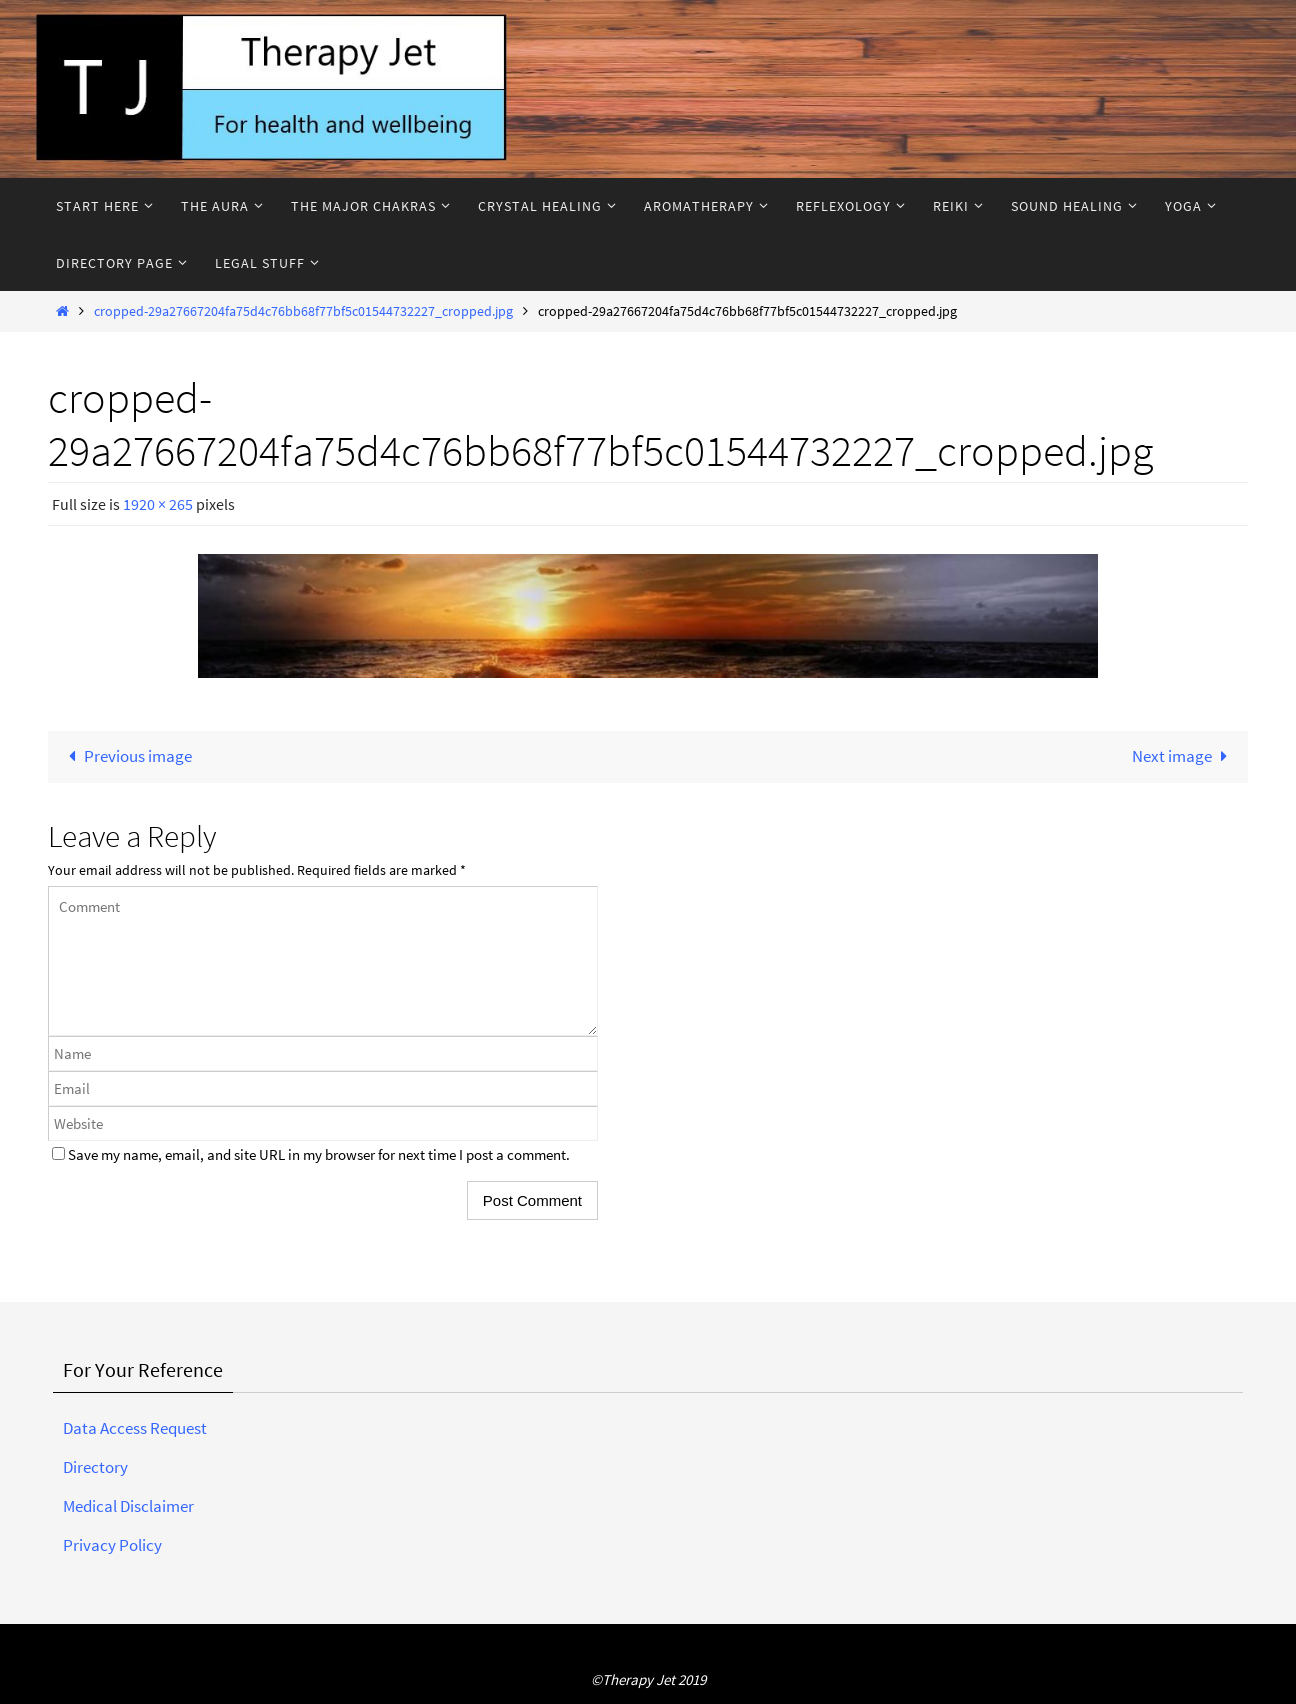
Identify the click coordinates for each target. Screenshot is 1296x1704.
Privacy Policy (112, 1545)
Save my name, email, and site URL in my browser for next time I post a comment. (319, 1154)
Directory (95, 1467)
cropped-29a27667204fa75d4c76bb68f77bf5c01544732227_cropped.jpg (303, 311)
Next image (1184, 756)
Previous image (126, 756)
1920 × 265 (158, 504)
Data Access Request (135, 1428)
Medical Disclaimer (128, 1506)
